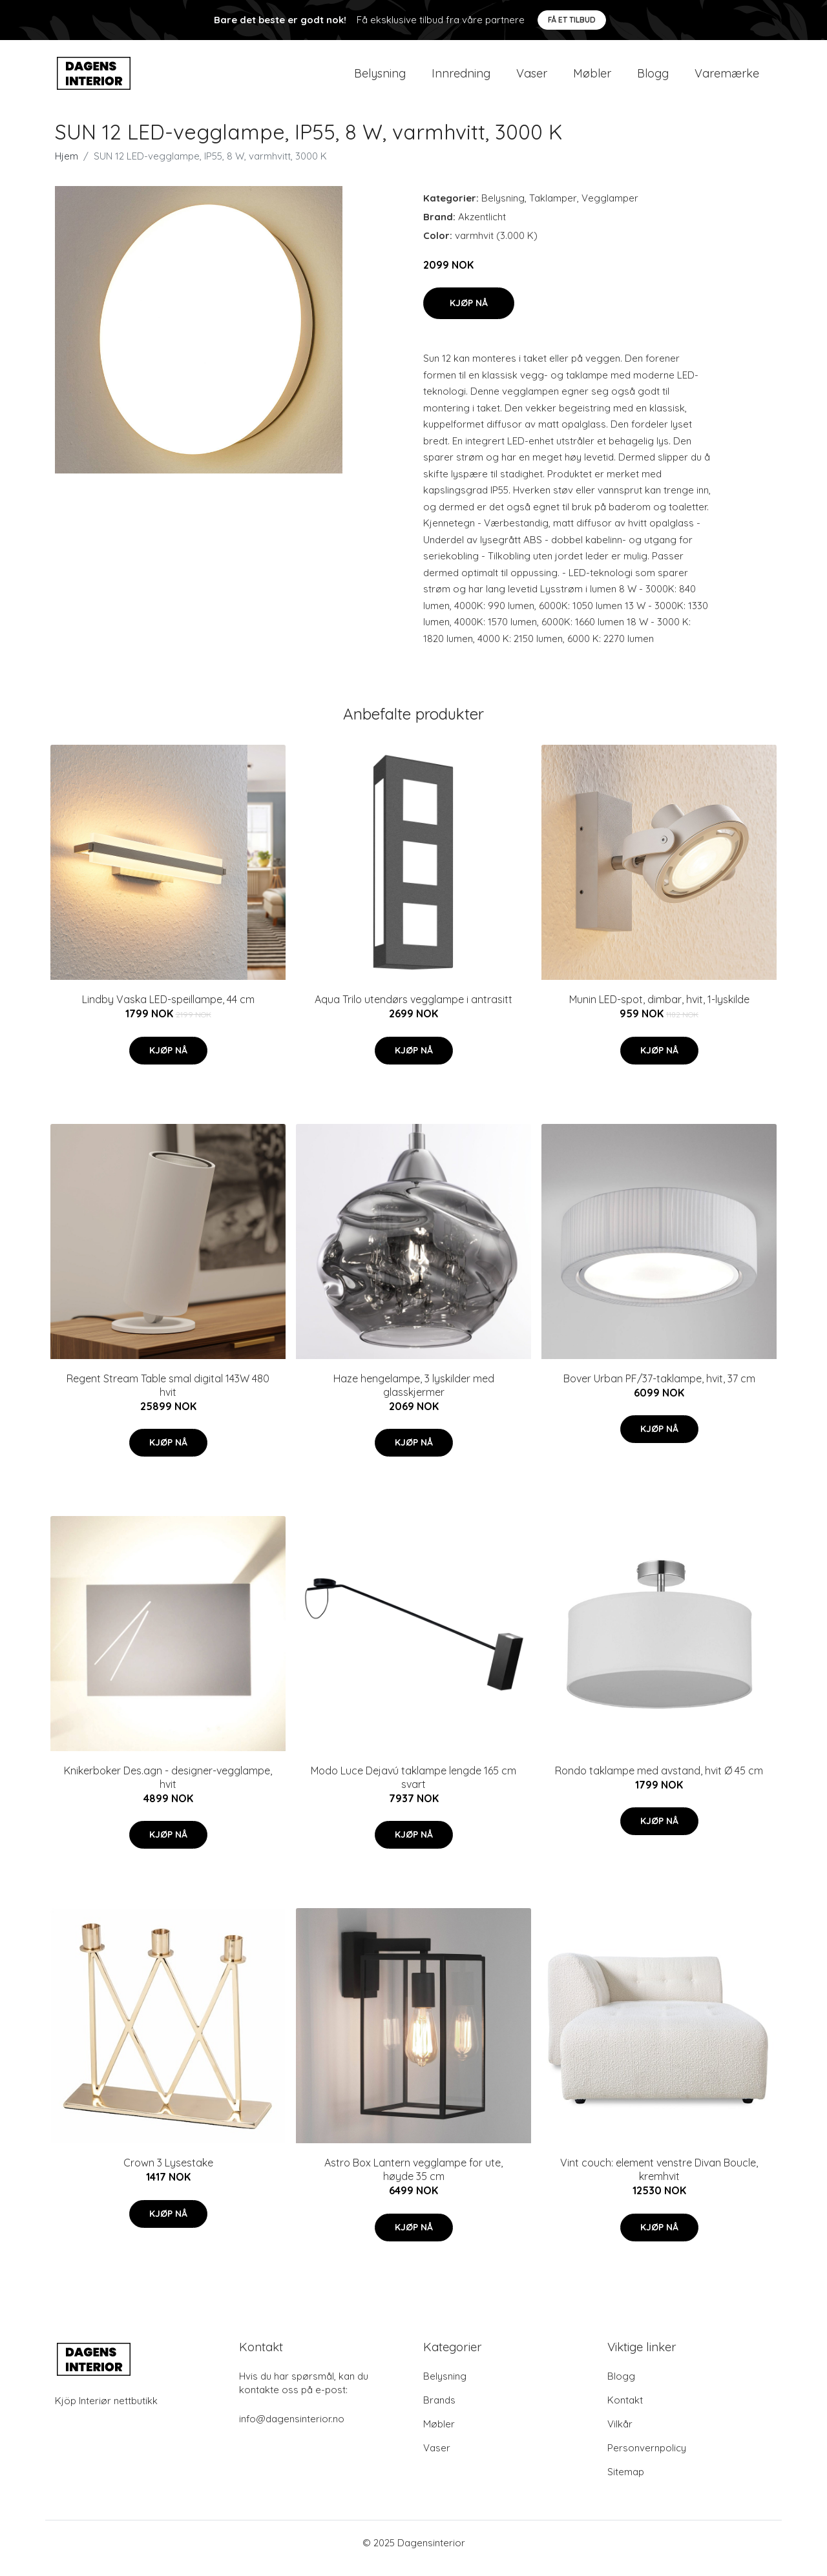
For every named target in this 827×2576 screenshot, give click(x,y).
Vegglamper (609, 209)
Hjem (66, 167)
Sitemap (625, 2483)
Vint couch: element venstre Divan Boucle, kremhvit (659, 2181)
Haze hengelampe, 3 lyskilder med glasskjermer (413, 1396)
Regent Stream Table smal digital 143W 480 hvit (168, 1396)
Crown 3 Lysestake (168, 2174)
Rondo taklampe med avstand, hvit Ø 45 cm (659, 1781)
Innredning (461, 78)
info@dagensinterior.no (291, 2430)
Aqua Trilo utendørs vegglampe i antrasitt (413, 1010)
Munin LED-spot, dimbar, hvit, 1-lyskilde (659, 1010)
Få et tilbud (572, 20)
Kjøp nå (469, 314)
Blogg (653, 78)
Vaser (531, 78)
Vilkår (620, 2435)
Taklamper (553, 209)
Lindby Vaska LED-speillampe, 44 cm (168, 1010)
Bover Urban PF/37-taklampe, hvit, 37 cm (659, 1389)
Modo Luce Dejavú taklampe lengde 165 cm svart (413, 1788)
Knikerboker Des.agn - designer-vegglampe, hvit (168, 1788)
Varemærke (727, 78)
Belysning (380, 78)
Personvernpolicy (646, 2459)
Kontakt (625, 2411)
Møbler (592, 78)
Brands (439, 2411)
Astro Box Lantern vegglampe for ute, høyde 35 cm (413, 2181)
